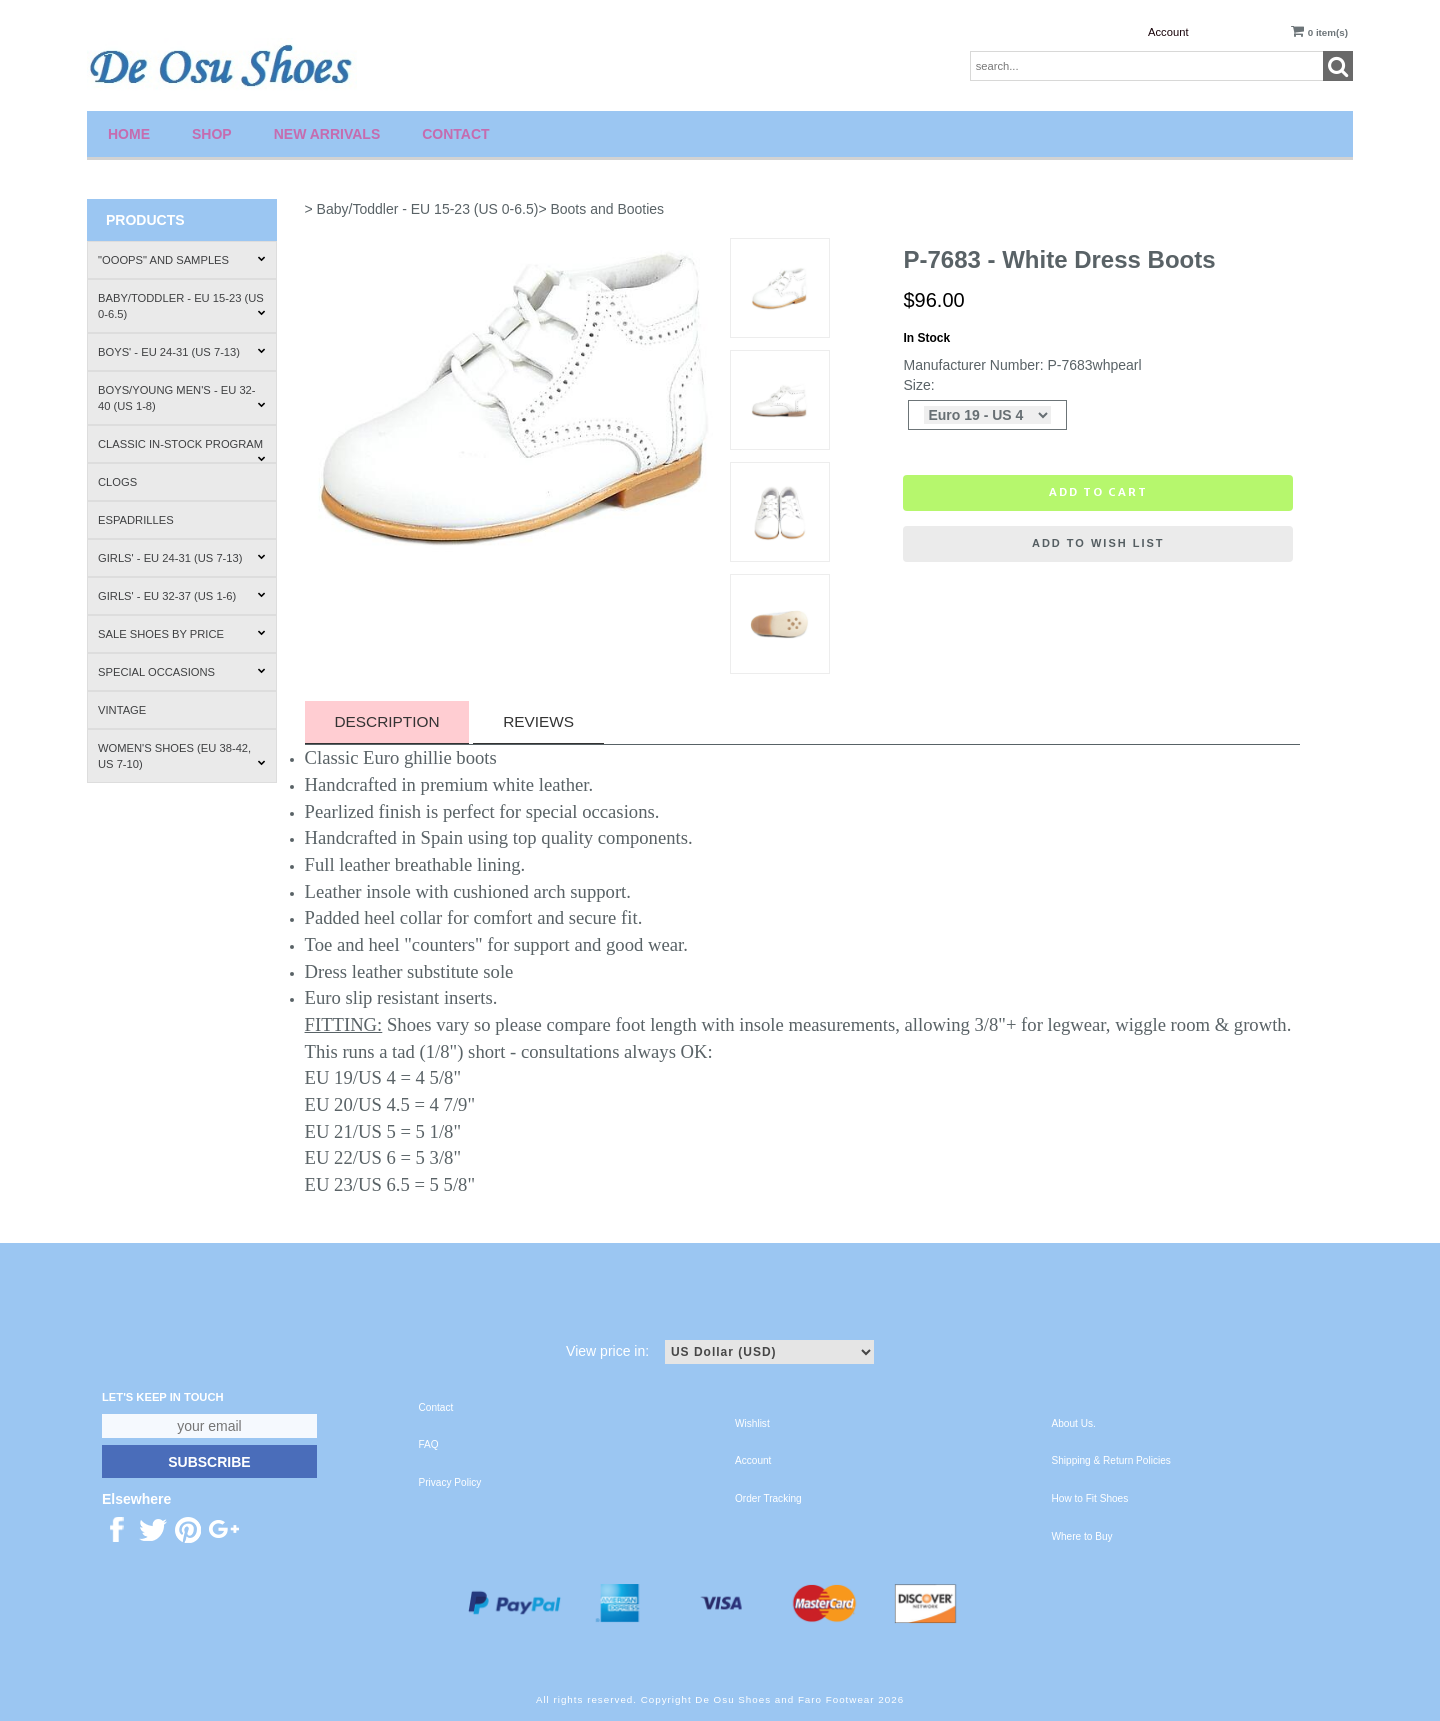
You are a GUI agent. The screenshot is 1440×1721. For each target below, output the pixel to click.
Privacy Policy (450, 1482)
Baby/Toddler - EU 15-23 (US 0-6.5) (182, 306)
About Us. (1074, 1423)
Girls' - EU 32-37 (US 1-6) (182, 596)
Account (1168, 32)
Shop (212, 134)
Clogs (117, 482)
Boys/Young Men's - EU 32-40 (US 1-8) (182, 398)
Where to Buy (1082, 1536)
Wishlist (752, 1423)
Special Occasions (182, 672)
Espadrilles (136, 520)
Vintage (122, 710)
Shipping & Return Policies (1111, 1460)
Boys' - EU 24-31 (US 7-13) (182, 352)
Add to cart (1098, 492)
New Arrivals (327, 134)
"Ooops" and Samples (182, 260)
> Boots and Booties (601, 209)
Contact (455, 134)
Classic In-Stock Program (182, 450)
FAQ (429, 1444)
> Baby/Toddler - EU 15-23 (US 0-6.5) (422, 209)
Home (129, 134)
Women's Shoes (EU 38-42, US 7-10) (182, 756)
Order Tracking (768, 1498)
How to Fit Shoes (1090, 1498)
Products (145, 220)
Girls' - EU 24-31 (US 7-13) (182, 558)
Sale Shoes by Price (182, 634)
